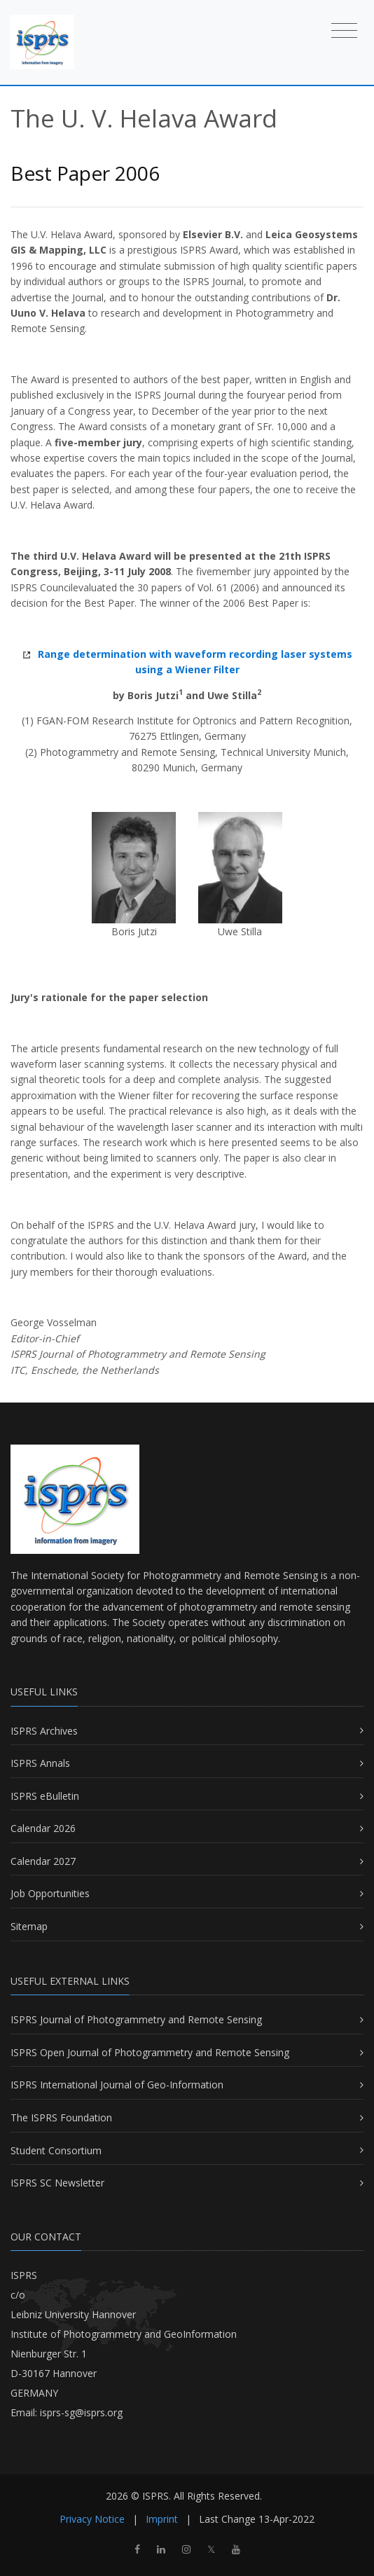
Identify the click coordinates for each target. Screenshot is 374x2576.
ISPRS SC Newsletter (57, 2182)
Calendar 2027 (43, 1861)
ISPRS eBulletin (45, 1796)
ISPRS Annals (40, 1763)
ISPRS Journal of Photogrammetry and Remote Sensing (136, 2019)
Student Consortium (56, 2150)
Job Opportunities (50, 1893)
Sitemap (29, 1926)
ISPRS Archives (44, 1730)
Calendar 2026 (43, 1828)
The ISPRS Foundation (61, 2117)
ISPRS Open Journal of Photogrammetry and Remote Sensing (150, 2052)
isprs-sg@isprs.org (81, 2412)
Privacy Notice (92, 2519)
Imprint (162, 2519)
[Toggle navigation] (344, 30)
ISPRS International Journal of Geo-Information (117, 2084)
